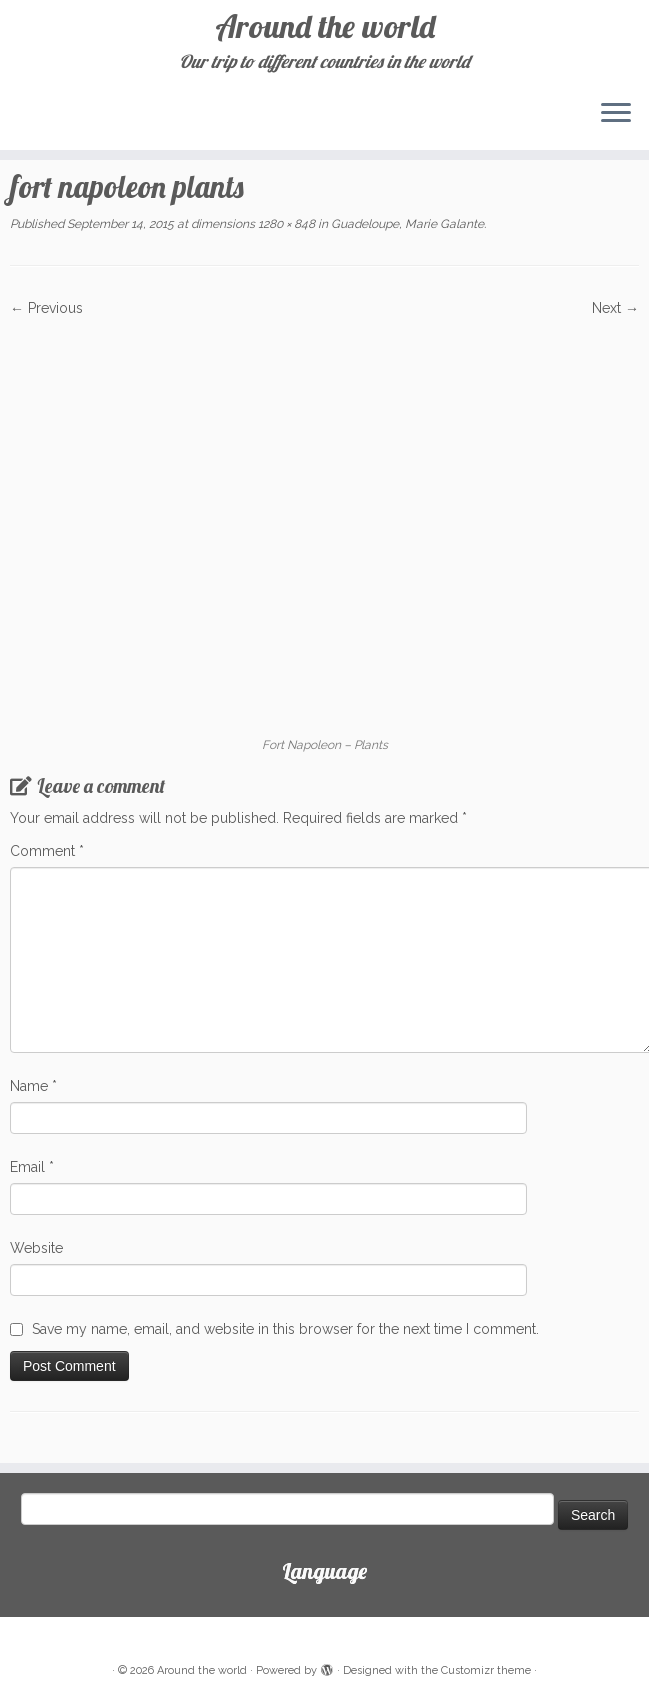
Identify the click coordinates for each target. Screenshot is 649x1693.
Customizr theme (486, 1670)
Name (33, 1086)
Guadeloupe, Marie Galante (406, 224)
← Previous (46, 308)
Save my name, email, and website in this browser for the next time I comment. (285, 1329)
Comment (47, 851)
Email (32, 1167)
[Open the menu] (616, 114)
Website (36, 1248)
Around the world (325, 26)
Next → (615, 308)
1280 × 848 (285, 224)
